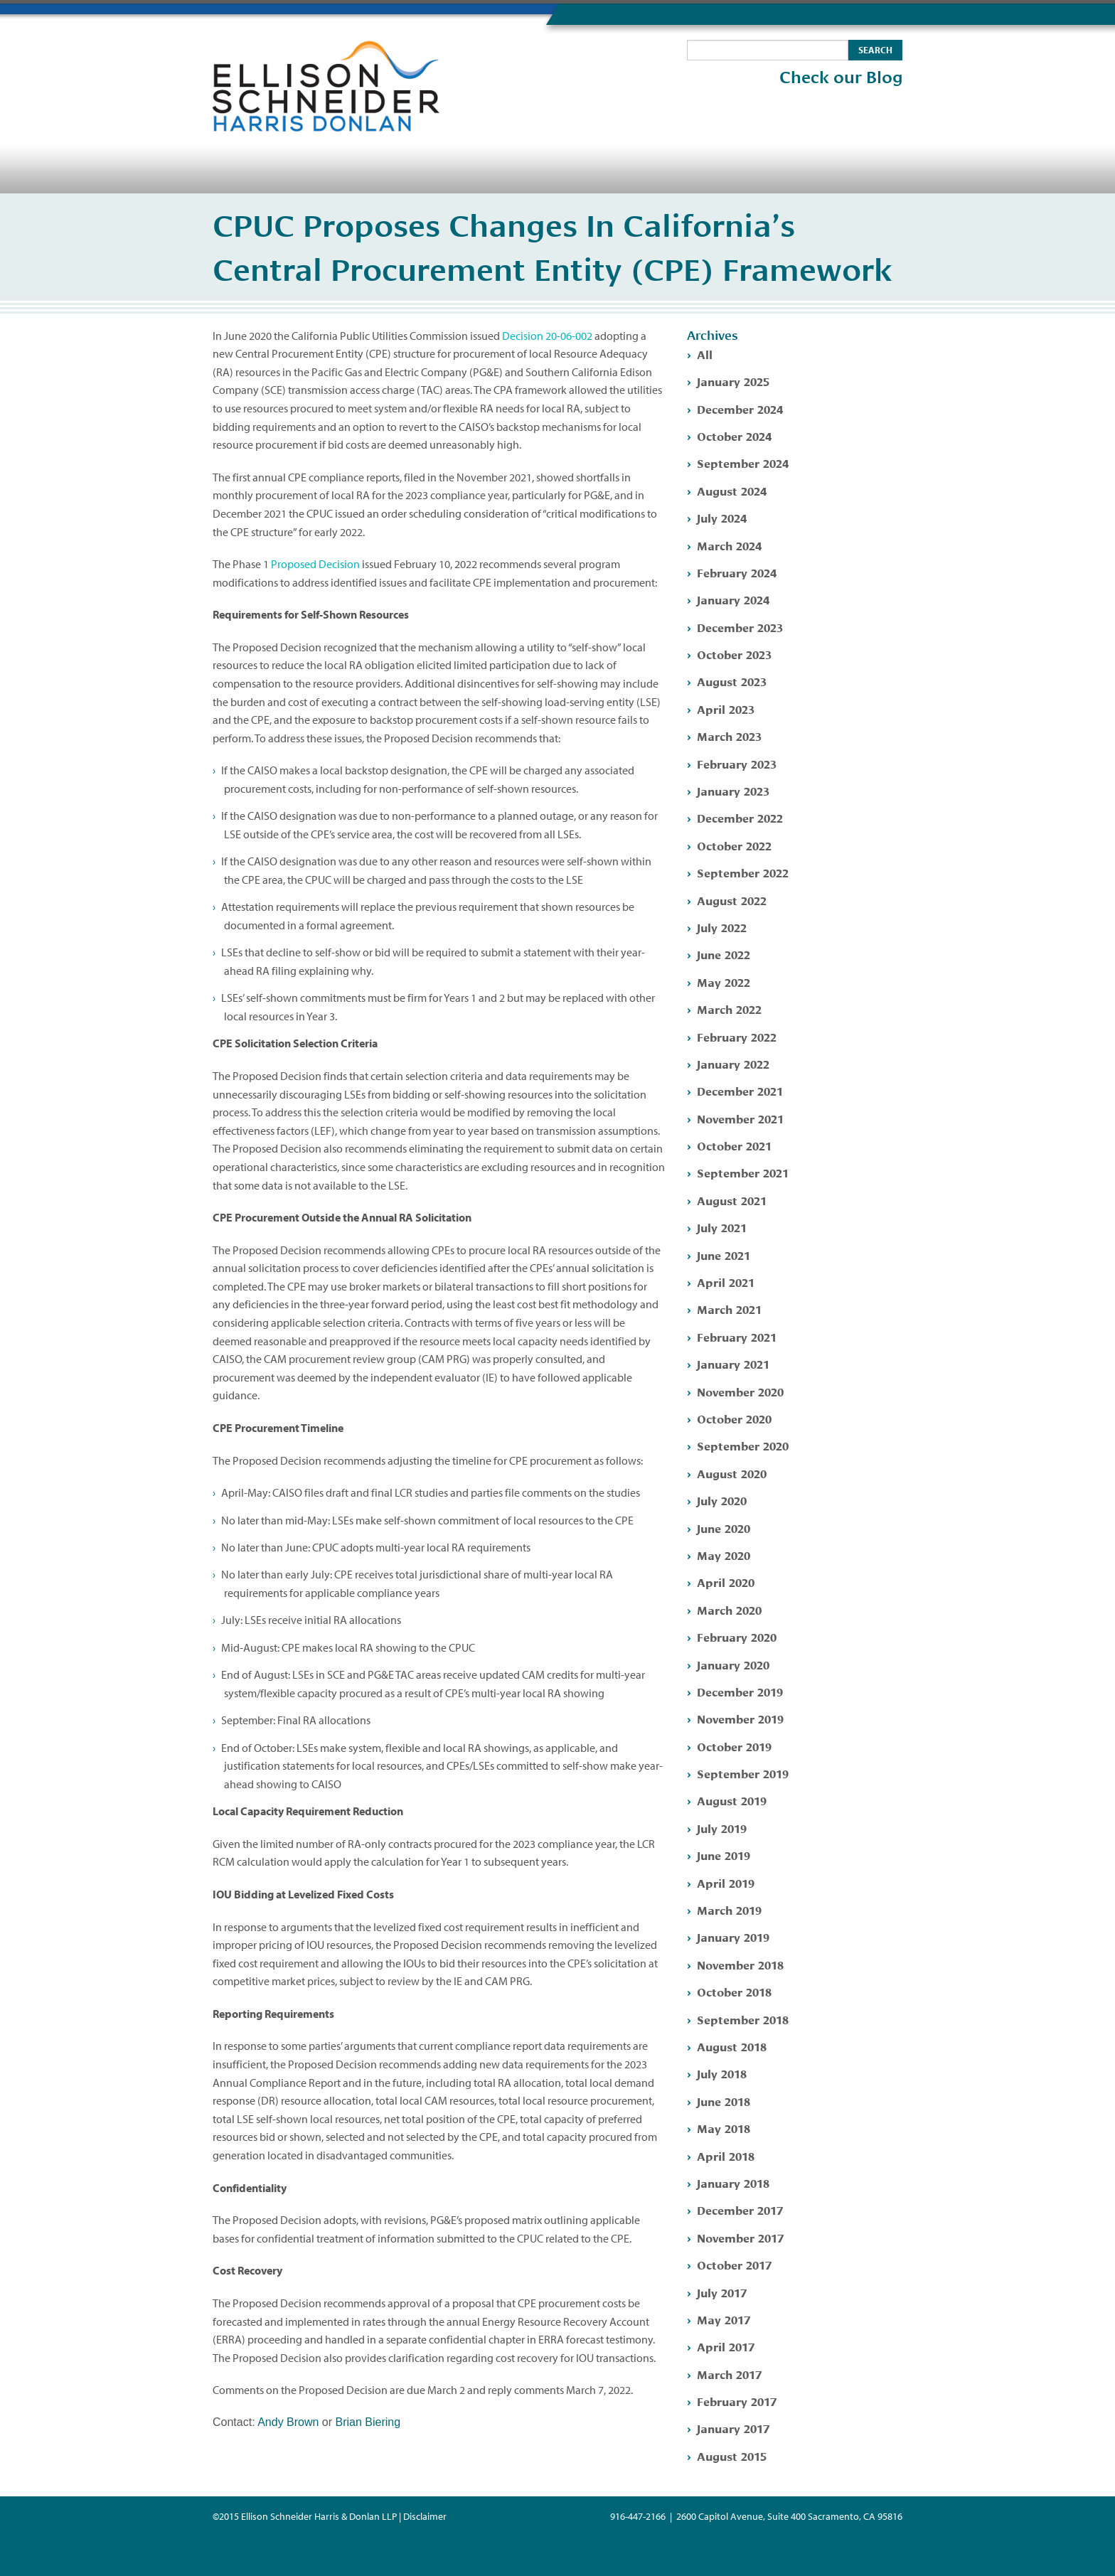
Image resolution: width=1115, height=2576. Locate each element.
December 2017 (740, 2209)
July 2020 (722, 1500)
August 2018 (732, 2046)
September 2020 (743, 1445)
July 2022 (722, 927)
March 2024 (729, 545)
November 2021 (740, 1118)
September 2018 (743, 2019)
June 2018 (723, 2101)
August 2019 (732, 1800)
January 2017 (733, 2428)
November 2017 (740, 2237)
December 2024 (740, 408)
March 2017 (729, 2374)
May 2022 (723, 981)
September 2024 (743, 462)
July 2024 (722, 517)
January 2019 (733, 1936)
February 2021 (737, 1336)
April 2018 (725, 2155)
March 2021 (729, 1308)
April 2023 (725, 708)
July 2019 (722, 1827)
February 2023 (737, 763)
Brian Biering (368, 2422)
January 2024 (733, 599)
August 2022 (732, 900)
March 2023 (729, 735)
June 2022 (723, 954)
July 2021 (722, 1227)
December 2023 (740, 627)
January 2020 (733, 1664)
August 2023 (732, 681)
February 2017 (737, 2401)
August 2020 (732, 1473)
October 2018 (734, 1991)
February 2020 (737, 1636)
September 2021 (743, 1172)
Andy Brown (288, 2422)
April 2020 (725, 1581)
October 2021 (734, 1145)
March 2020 (729, 1609)
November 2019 (740, 1718)
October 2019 (734, 1746)
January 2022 (733, 1063)
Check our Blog (840, 77)
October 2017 (734, 2264)
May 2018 (723, 2128)
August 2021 (732, 1200)
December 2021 (740, 1090)
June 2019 (723, 1855)
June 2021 (723, 1254)
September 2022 (743, 872)
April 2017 (725, 2346)
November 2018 (740, 1964)
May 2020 (723, 1554)
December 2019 (740, 1691)
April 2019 (725, 1882)
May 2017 (723, 2319)
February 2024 (737, 572)
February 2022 (737, 1036)
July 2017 (722, 2292)
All (705, 354)
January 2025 (733, 381)
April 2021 (725, 1281)
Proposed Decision (315, 564)
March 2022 (729, 1008)
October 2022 (734, 845)
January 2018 (733, 2182)
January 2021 (733, 1363)
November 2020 (740, 1391)
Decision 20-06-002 (547, 335)
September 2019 (743, 1773)
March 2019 (729, 1909)
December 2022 (740, 817)
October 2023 (734, 654)
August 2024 (732, 490)
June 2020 (723, 1527)
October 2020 (734, 1418)
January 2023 (733, 790)
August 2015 (732, 2455)
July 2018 (722, 2073)
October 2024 (734, 435)
